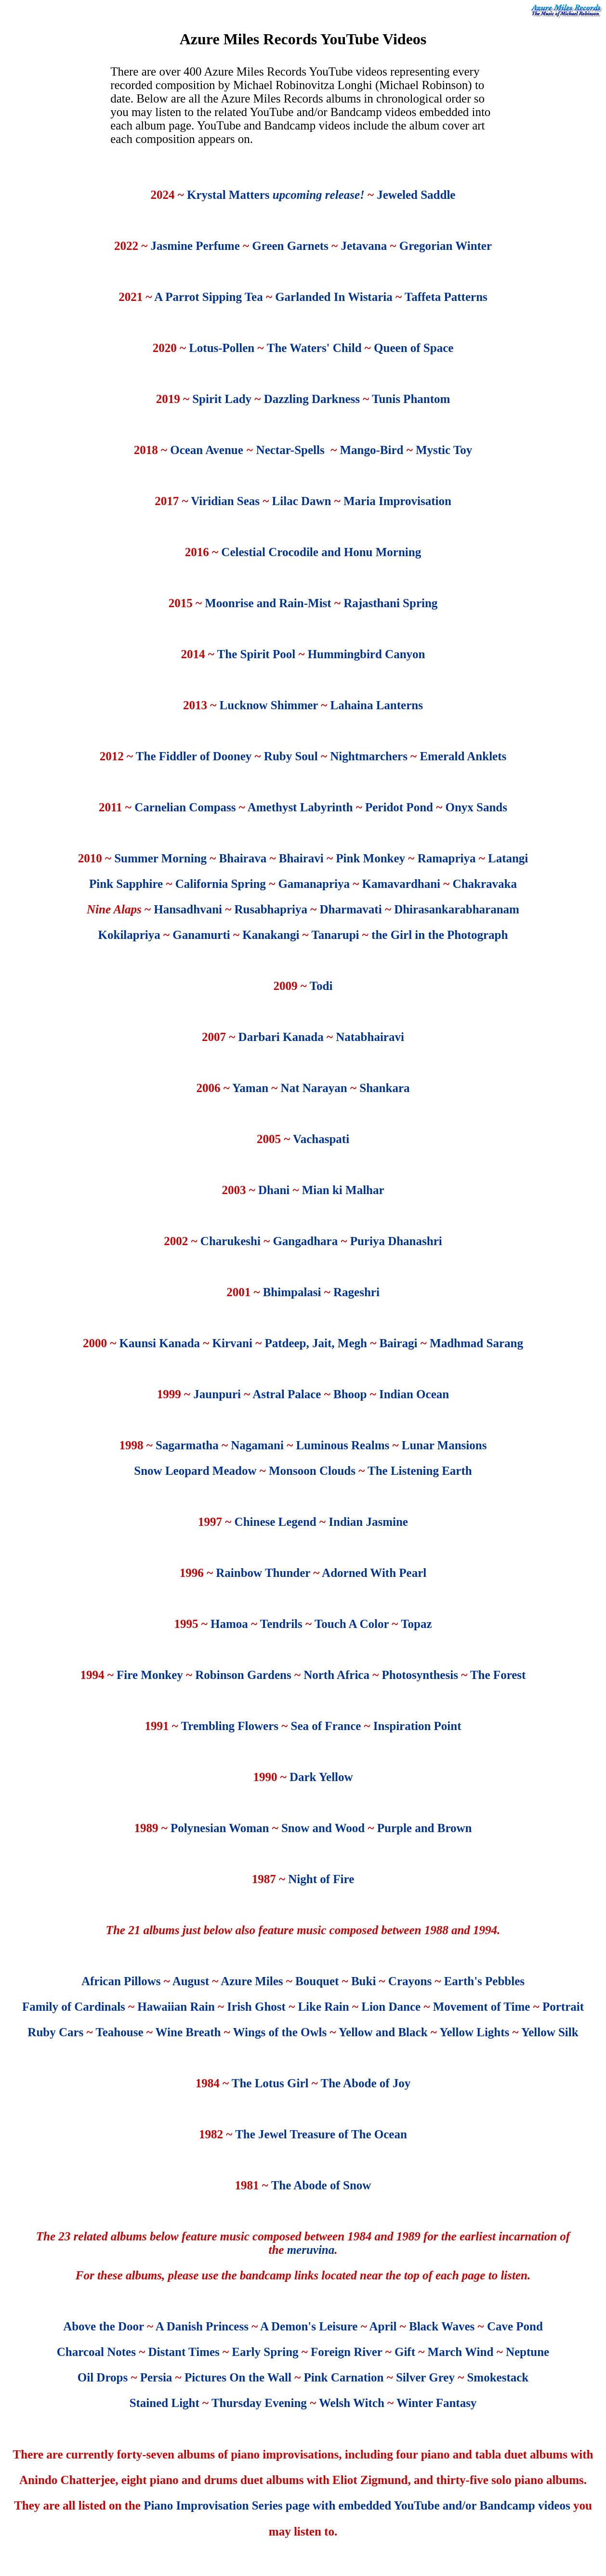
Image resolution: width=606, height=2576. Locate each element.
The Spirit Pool (256, 654)
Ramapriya (447, 858)
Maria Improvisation (397, 500)
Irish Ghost (256, 2006)
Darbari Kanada (281, 1036)
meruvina (311, 2249)
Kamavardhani (401, 883)
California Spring (220, 883)
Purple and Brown (424, 1827)
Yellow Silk (550, 2032)
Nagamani (259, 1445)
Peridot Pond (399, 807)
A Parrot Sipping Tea (208, 296)
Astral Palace (286, 1394)
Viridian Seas (225, 500)
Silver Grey (425, 2377)
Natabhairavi (370, 1036)
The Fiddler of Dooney (194, 756)
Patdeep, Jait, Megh (315, 1343)
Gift (405, 2351)
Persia (156, 2377)
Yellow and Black (383, 2032)
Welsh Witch (351, 2402)
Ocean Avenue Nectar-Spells (247, 449)
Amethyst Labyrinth (300, 807)
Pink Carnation (343, 2377)
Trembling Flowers (230, 1725)
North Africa (336, 1674)
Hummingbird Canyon (366, 654)
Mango (358, 449)
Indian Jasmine (368, 1521)
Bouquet (317, 1981)
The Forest (498, 1674)
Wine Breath (188, 2032)
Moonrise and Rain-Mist (268, 603)
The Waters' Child (316, 347)
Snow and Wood (323, 1827)
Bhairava (243, 858)
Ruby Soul (291, 756)
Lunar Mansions (444, 1445)
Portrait (563, 2006)
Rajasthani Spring (390, 603)
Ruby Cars (55, 2032)
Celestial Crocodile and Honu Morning (321, 552)
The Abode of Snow (321, 2185)
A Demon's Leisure (308, 2326)
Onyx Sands (476, 807)
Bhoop (350, 1394)
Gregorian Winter (445, 245)
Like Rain (323, 2006)
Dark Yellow (321, 1776)
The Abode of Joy (366, 2083)
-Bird (389, 449)
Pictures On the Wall (237, 2377)
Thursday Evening (259, 2402)
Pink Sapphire (126, 883)
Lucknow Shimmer (269, 705)
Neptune (527, 2351)
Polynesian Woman (220, 1827)
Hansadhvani (188, 909)
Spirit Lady (221, 398)
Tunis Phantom (411, 398)
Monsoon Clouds (312, 1470)
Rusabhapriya (271, 909)
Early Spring (265, 2351)
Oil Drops (103, 2377)
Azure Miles (252, 1981)
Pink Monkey (372, 858)
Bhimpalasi (292, 1292)
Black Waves (441, 2326)
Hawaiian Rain (175, 2006)
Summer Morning (160, 858)
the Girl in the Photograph (439, 934)
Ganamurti (202, 934)
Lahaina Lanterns (376, 705)
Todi (321, 985)
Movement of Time (481, 2006)
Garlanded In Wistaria (334, 296)
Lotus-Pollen (221, 347)
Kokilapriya (129, 934)
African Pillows (121, 1981)
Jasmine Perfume (196, 245)
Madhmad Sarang (476, 1343)
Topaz (416, 1623)
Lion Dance (391, 2006)
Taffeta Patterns (446, 296)
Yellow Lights (474, 2032)
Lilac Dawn (301, 500)
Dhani (274, 1190)
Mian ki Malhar (343, 1190)
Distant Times (183, 2351)
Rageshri (356, 1292)
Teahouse (119, 2032)
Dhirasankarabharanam (456, 909)
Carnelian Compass (185, 807)
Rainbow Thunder (263, 1572)
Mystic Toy (444, 449)
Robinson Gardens (243, 1674)
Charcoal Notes (96, 2351)
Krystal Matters (277, 194)
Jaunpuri (217, 1394)
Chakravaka (485, 883)
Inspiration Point (417, 1725)
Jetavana (364, 245)
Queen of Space (413, 347)
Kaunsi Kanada (159, 1343)
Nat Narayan (314, 1087)
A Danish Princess (202, 2326)
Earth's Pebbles (484, 1981)
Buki (363, 1981)
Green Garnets (289, 245)
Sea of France (326, 1725)
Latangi (508, 858)
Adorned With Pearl (374, 1572)
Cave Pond (515, 2326)
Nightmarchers (369, 756)
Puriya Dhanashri (396, 1241)
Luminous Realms (342, 1445)
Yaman (250, 1087)
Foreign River (346, 2351)
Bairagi (398, 1343)
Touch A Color (352, 1623)
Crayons (410, 1981)
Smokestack (497, 2377)
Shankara (384, 1087)
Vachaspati (321, 1138)
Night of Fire (321, 1879)
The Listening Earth (420, 1470)
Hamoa (229, 1623)
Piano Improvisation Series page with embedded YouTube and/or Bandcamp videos (357, 2505)
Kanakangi (270, 934)
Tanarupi (335, 934)
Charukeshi (230, 1241)
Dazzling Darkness (312, 398)
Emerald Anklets (463, 756)
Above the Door (103, 2326)
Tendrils (281, 1623)
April (383, 2326)
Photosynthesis (420, 1674)
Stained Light (164, 2402)
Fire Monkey (150, 1674)
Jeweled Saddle (416, 194)
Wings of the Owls (280, 2032)
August (190, 1981)
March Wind (461, 2351)
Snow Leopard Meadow (195, 1470)
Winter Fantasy (436, 2402)
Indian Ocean (414, 1394)
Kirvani (232, 1343)
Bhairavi (301, 858)
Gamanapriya (314, 883)
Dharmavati (351, 909)
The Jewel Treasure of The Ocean (321, 2134)
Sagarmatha (187, 1445)
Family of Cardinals (73, 2006)
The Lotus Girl (270, 2083)
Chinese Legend (275, 1521)
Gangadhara (305, 1241)
